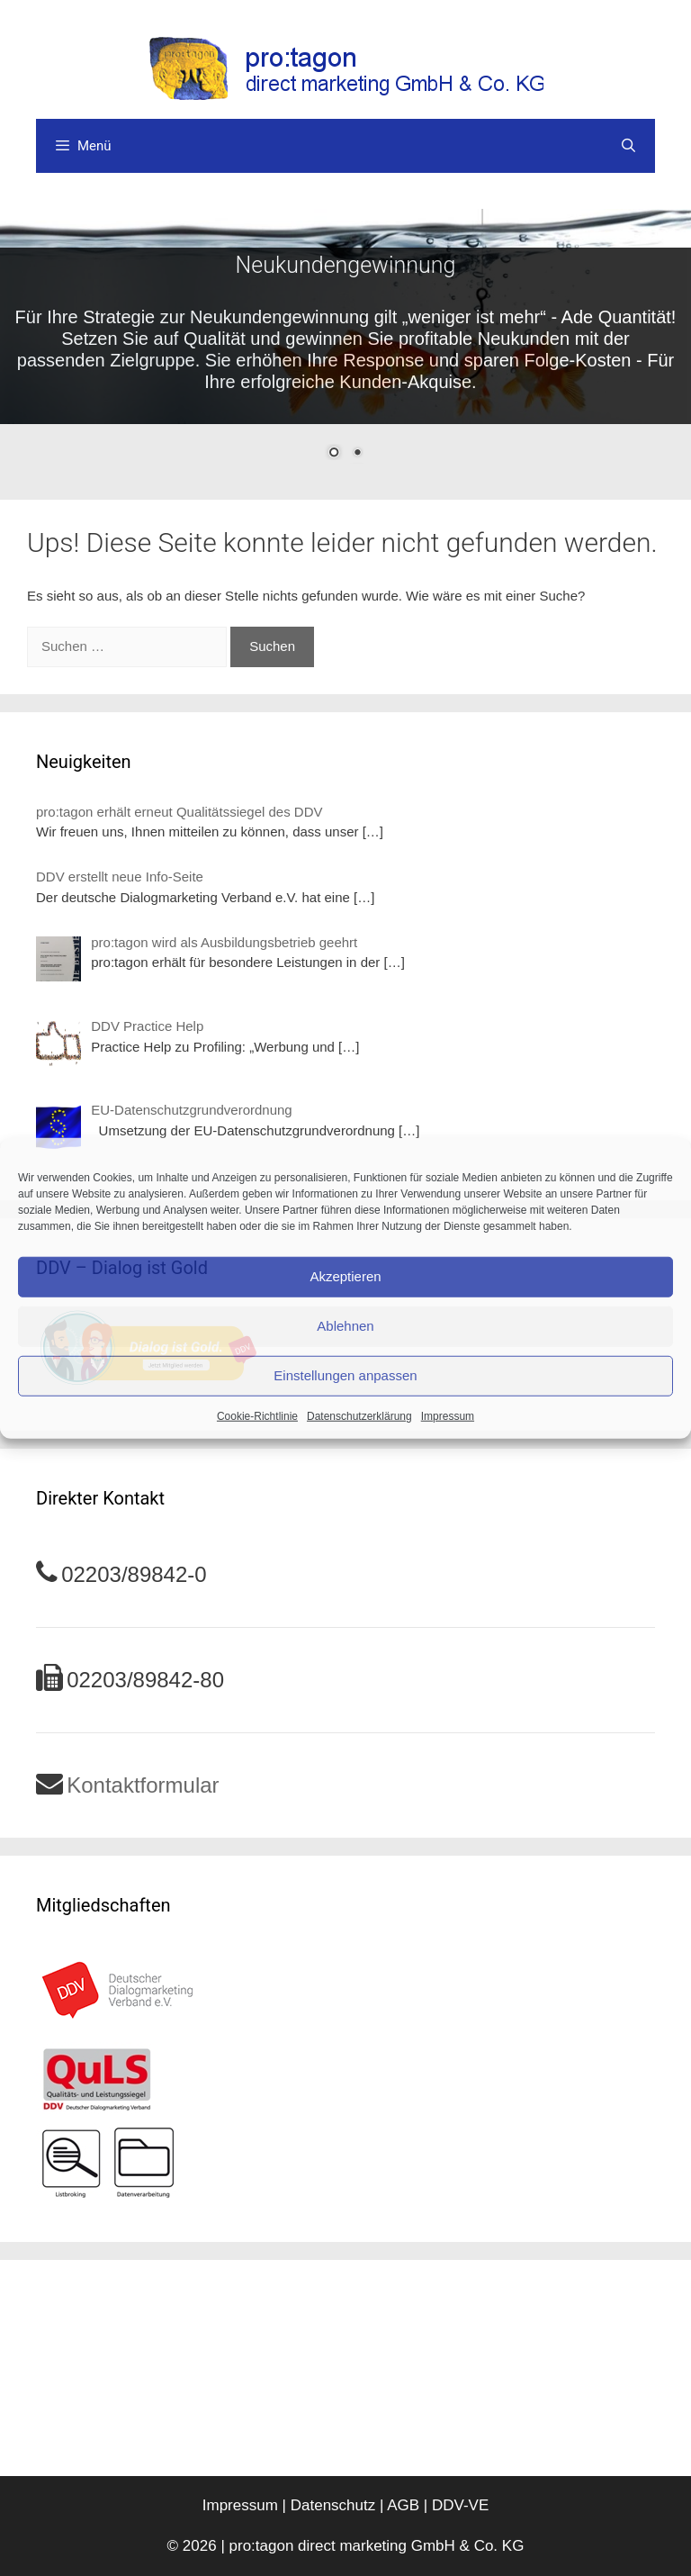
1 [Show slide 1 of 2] (334, 454)
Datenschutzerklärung (359, 1415)
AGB (403, 2505)
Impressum (447, 1415)
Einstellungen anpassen (345, 1375)
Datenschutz (333, 2505)
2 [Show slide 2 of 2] (357, 454)
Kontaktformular (143, 1785)
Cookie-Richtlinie (257, 1415)
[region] (345, 345)
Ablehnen (345, 1325)
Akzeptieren (345, 1276)
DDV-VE (460, 2505)
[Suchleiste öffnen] (628, 146)
